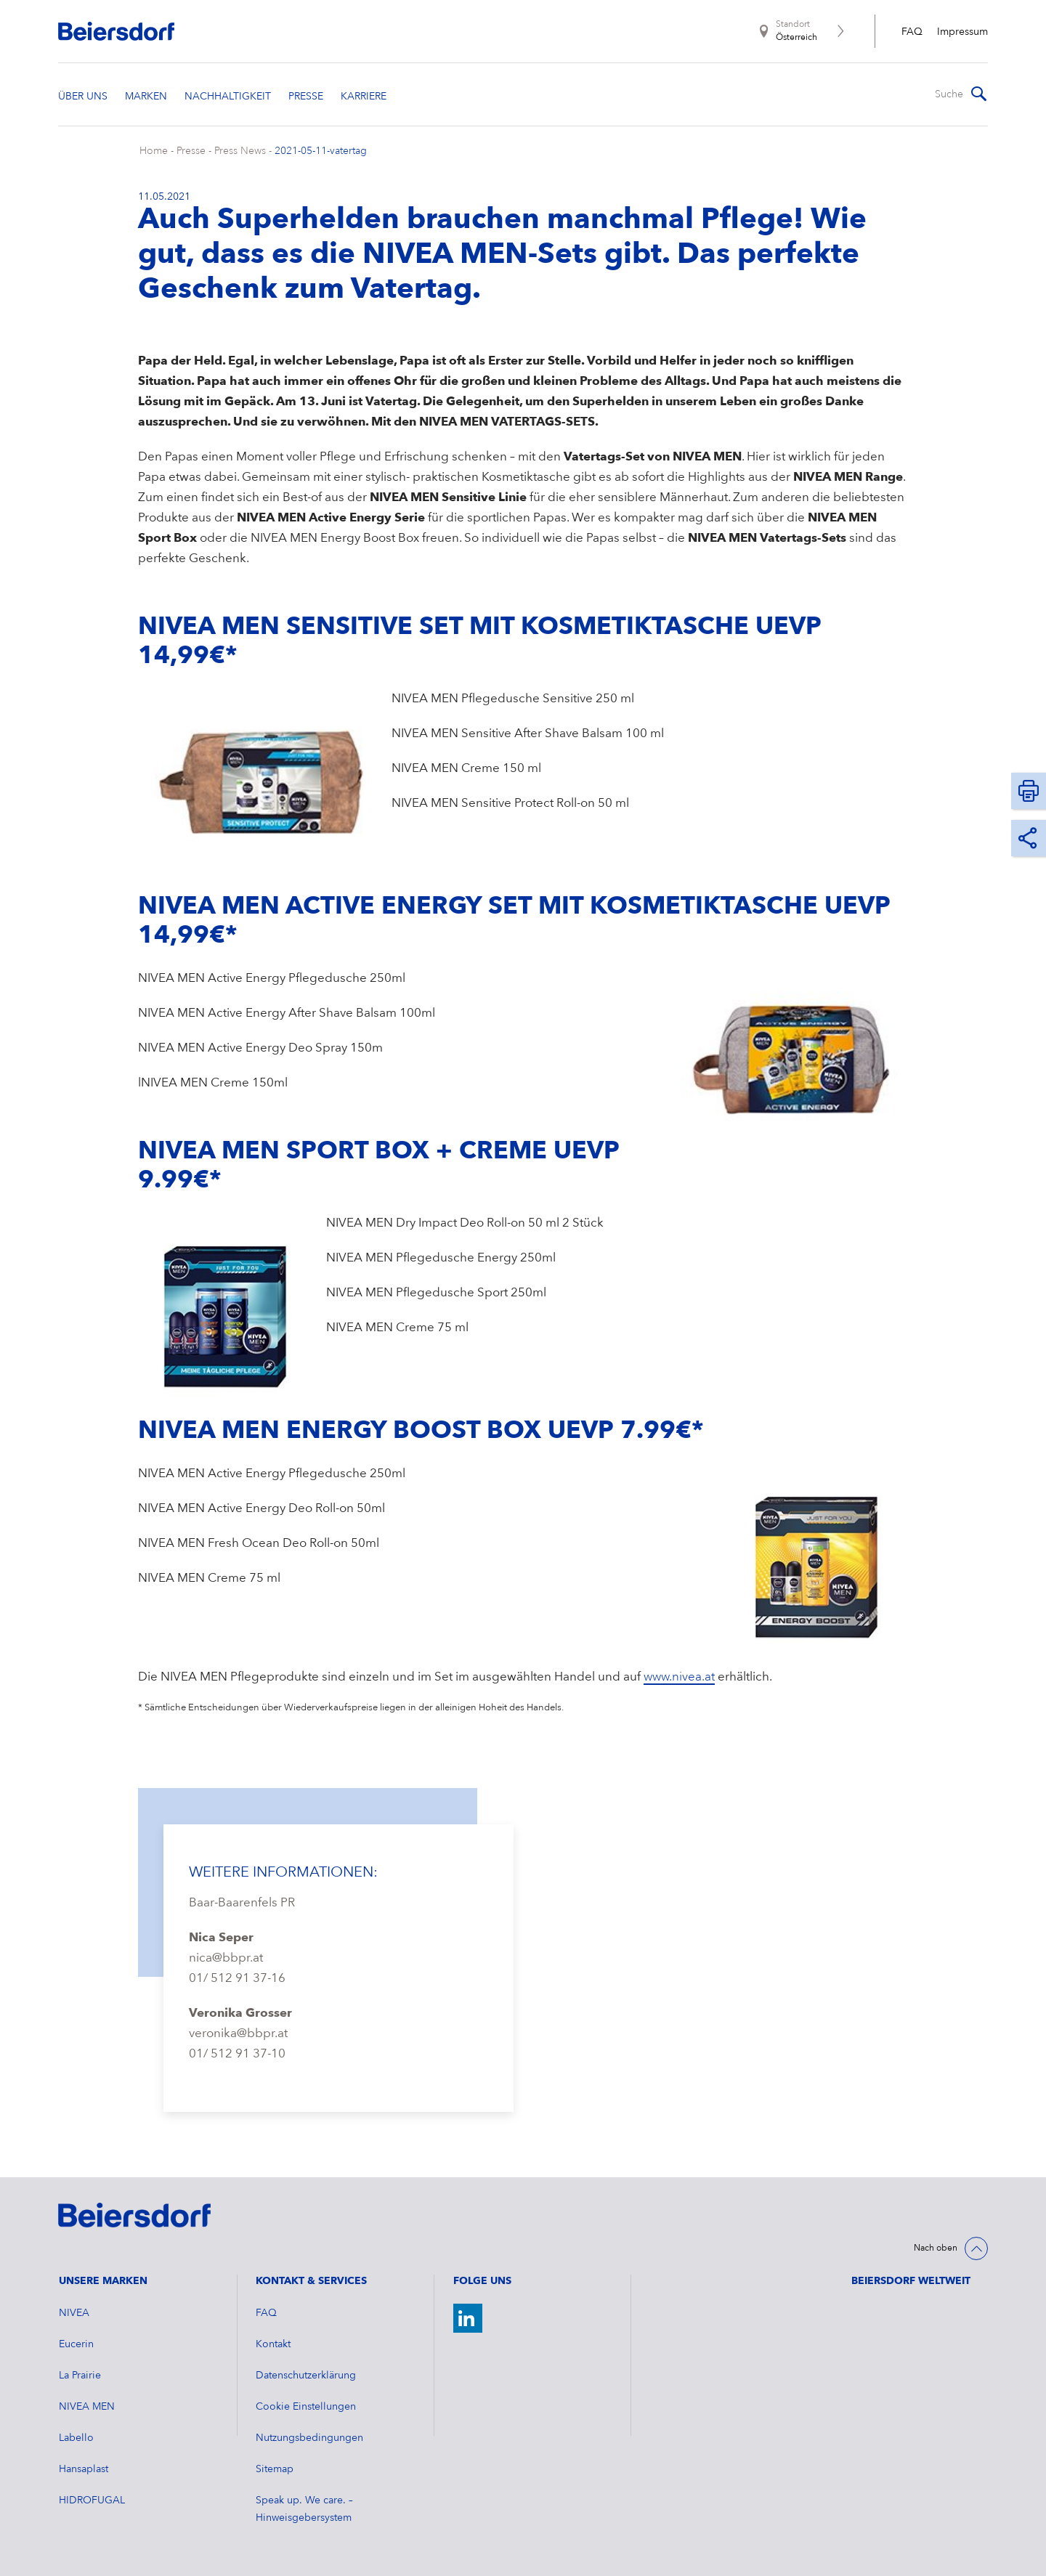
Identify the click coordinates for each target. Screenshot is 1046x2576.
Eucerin (76, 2344)
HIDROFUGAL (92, 2500)
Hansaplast (83, 2469)
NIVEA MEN (87, 2407)
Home (153, 151)
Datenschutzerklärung (306, 2375)
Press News (240, 151)
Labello (76, 2438)
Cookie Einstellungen (306, 2407)
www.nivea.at (679, 1677)
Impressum (962, 32)
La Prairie (80, 2375)
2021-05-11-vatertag (321, 151)
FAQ (912, 32)
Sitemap (274, 2469)
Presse (191, 151)
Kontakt (273, 2344)
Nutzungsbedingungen (309, 2438)
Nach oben (935, 2248)
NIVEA (74, 2313)
